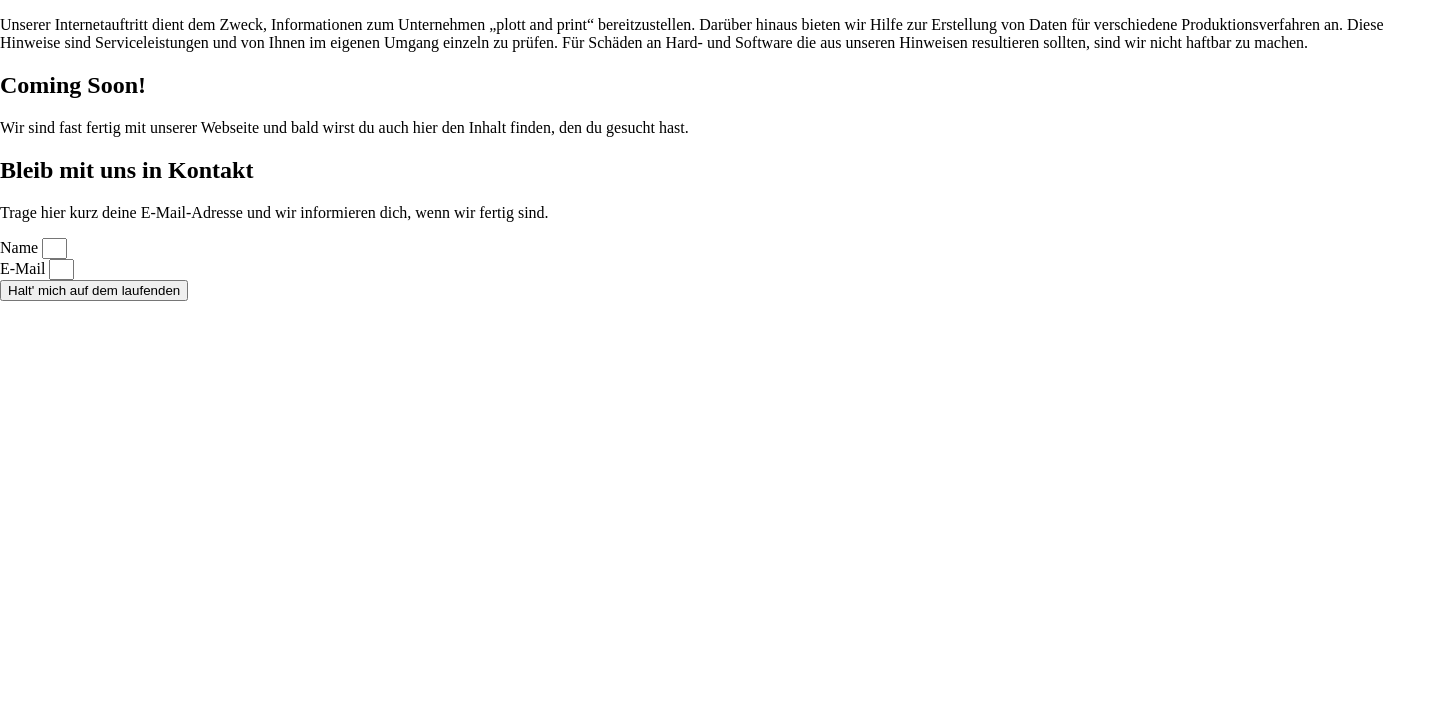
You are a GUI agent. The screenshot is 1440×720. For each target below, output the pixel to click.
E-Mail (24, 268)
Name (21, 247)
